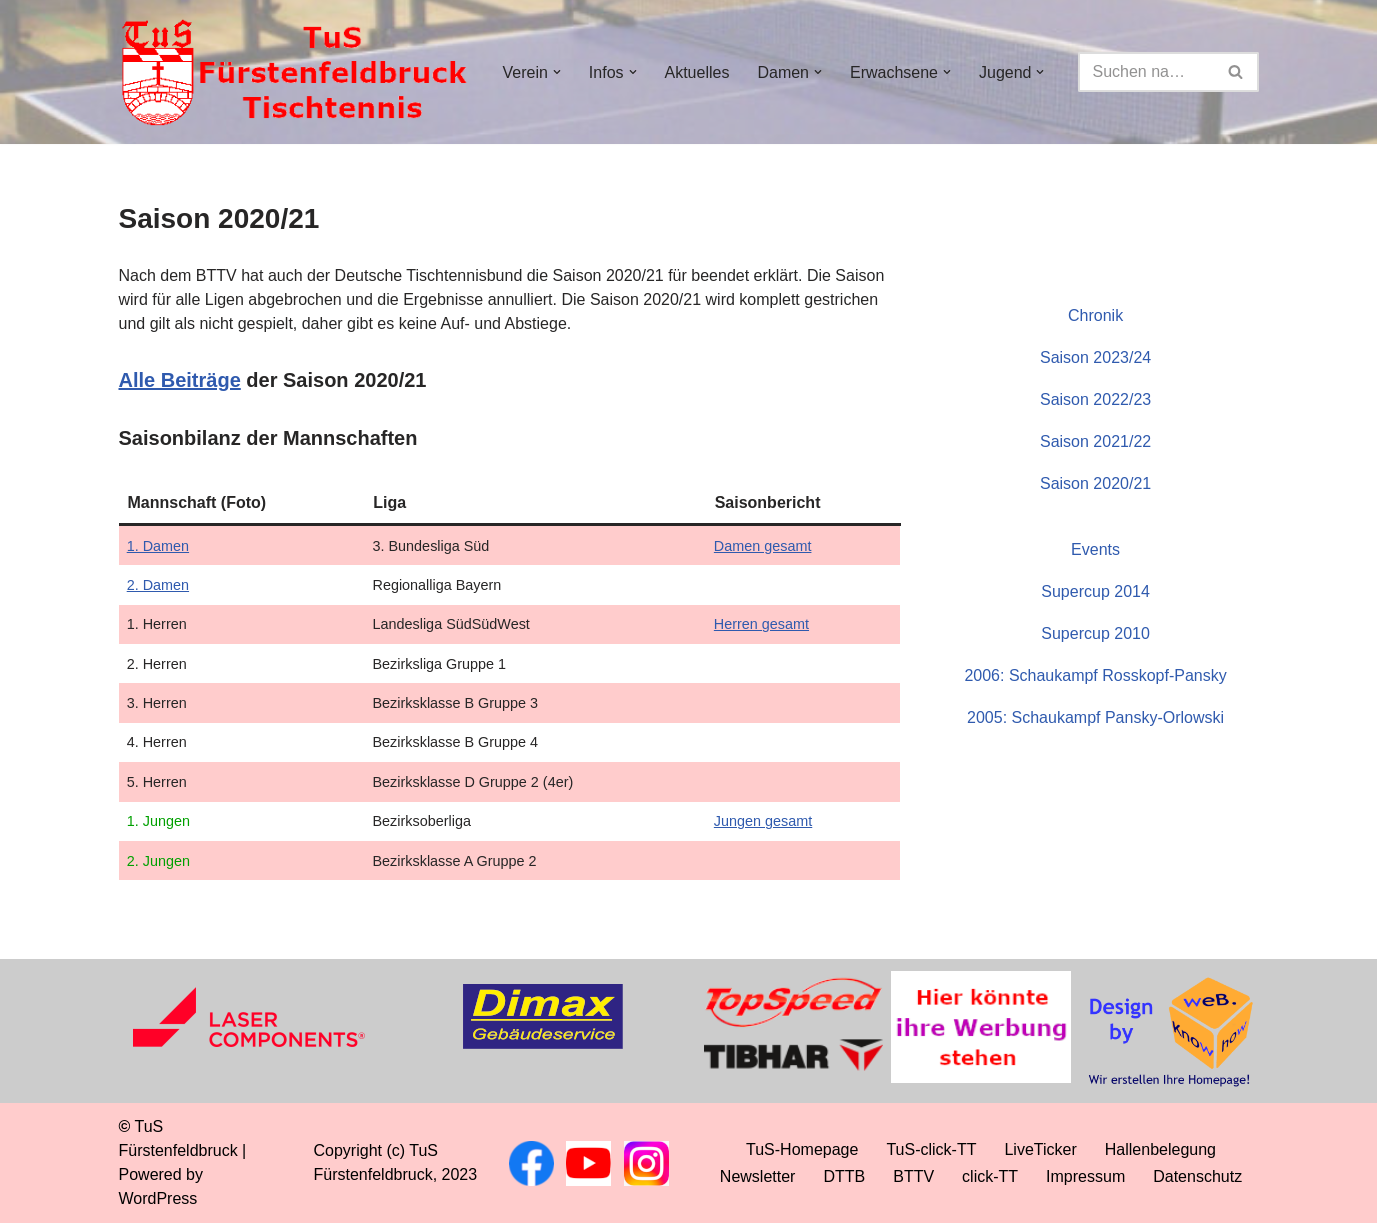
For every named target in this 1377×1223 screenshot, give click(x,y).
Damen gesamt (763, 546)
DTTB (844, 1176)
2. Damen (158, 585)
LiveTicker (1040, 1149)
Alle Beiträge (180, 380)
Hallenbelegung (1160, 1149)
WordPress (158, 1198)
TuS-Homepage (802, 1149)
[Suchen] (1146, 72)
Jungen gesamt (763, 821)
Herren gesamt (761, 624)
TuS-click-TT (931, 1149)
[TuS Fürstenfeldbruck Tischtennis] (294, 72)
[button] (557, 72)
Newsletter (758, 1176)
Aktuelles (697, 72)
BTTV (913, 1176)
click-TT (990, 1176)
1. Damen (158, 546)
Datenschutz (1197, 1176)
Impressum (1085, 1176)
